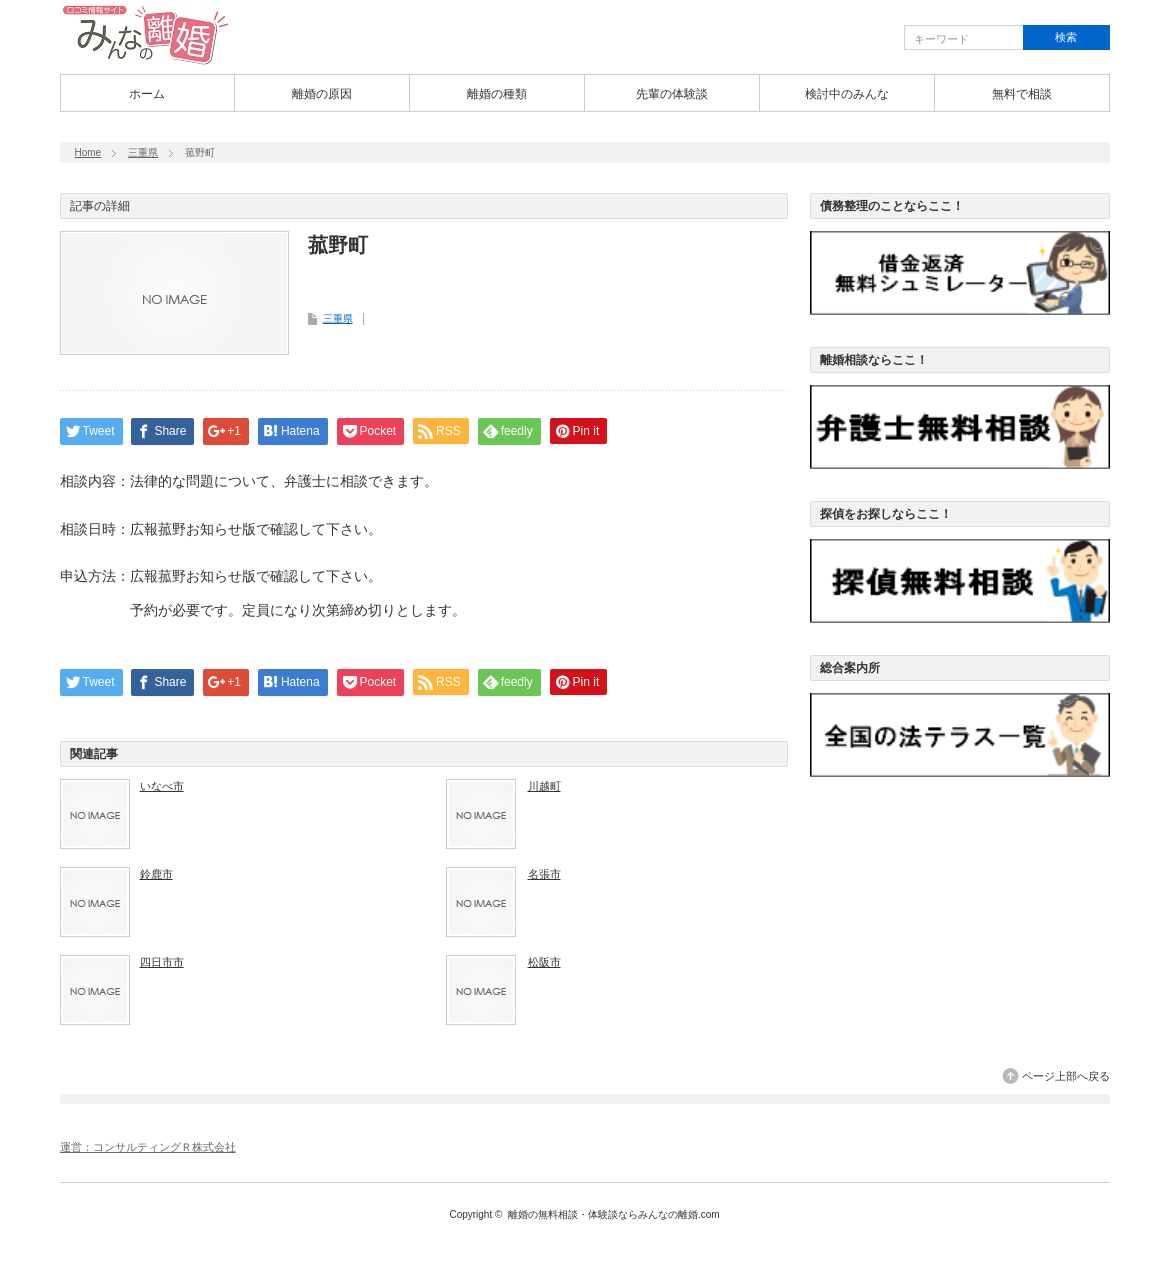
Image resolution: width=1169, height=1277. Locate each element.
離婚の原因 (322, 94)
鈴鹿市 (156, 874)
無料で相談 (1022, 94)
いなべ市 (162, 786)
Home (88, 152)
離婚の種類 (497, 94)
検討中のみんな (847, 94)
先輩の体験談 (672, 94)
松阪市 (544, 962)
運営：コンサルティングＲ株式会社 (148, 1147)
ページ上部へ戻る (1066, 1076)
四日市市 (162, 962)
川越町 (544, 786)
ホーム (147, 94)
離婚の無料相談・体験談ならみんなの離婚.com (614, 1214)
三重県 (143, 152)
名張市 (544, 874)
